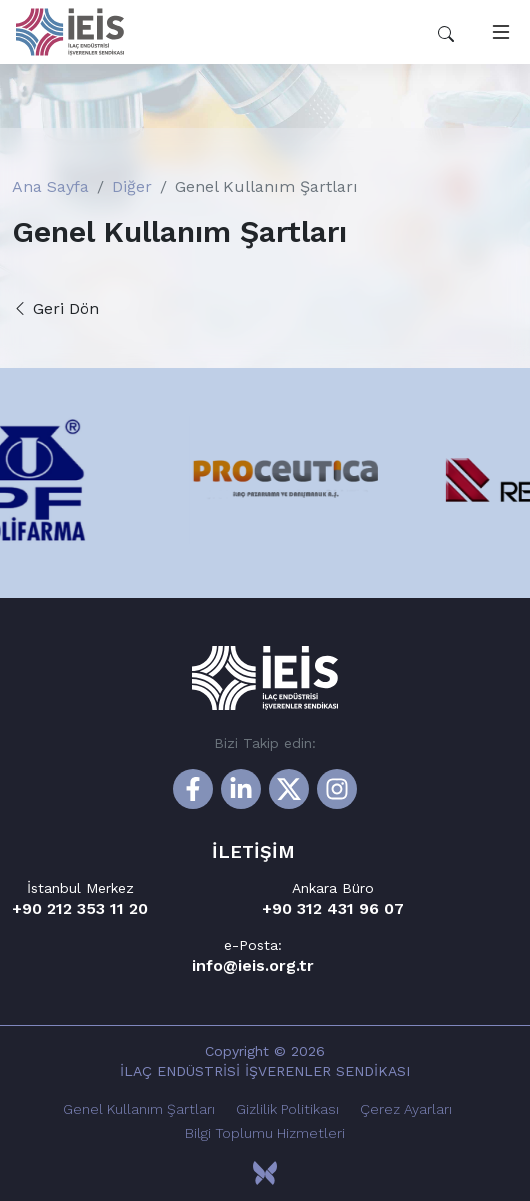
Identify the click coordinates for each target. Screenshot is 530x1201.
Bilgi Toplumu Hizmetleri (265, 1133)
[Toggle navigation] (497, 32)
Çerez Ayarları (406, 1109)
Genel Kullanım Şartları (139, 1109)
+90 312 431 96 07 (333, 908)
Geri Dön (55, 308)
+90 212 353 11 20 (80, 908)
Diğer (132, 186)
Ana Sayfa (50, 186)
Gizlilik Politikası (287, 1109)
